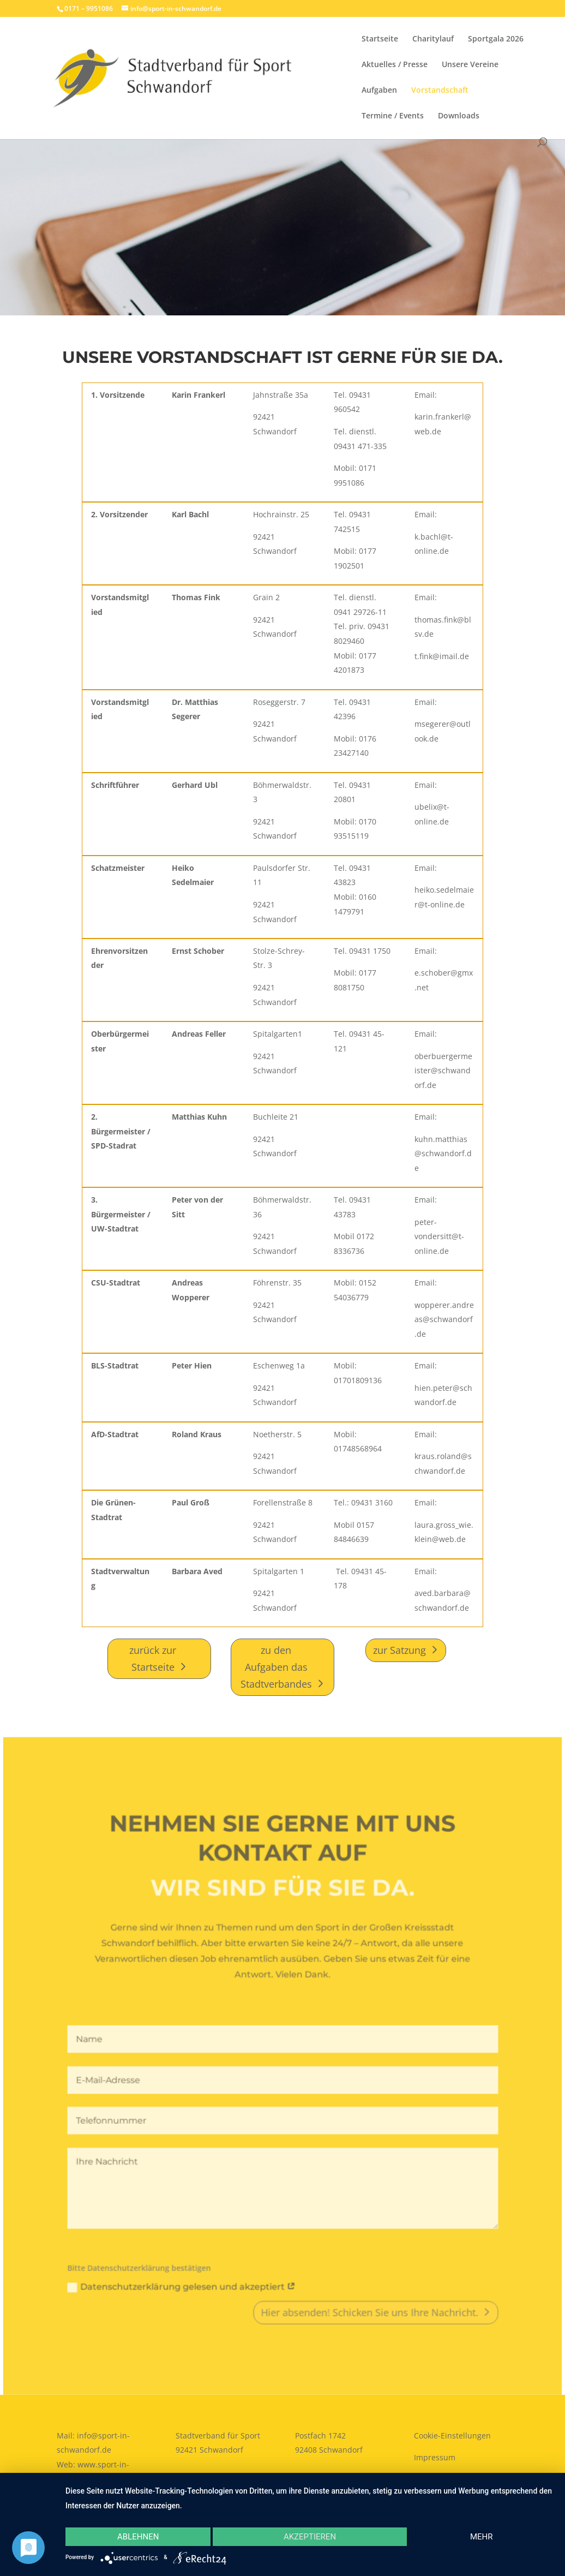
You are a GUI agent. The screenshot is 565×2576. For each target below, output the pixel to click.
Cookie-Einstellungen (452, 2435)
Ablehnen (138, 2537)
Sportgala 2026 (496, 39)
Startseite (380, 39)
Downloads (458, 116)
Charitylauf (433, 39)
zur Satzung (399, 1650)
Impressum (434, 2457)
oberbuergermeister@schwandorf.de (443, 1070)
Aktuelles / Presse (395, 65)
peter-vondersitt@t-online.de (439, 1236)
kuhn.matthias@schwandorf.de (443, 1153)
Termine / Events (393, 116)
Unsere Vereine (470, 65)
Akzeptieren (310, 2537)
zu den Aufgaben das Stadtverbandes (276, 1666)
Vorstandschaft (439, 90)
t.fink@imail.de (441, 656)
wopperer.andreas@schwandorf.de (444, 1319)
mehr (481, 2537)
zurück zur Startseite (152, 1658)
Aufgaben (379, 90)
